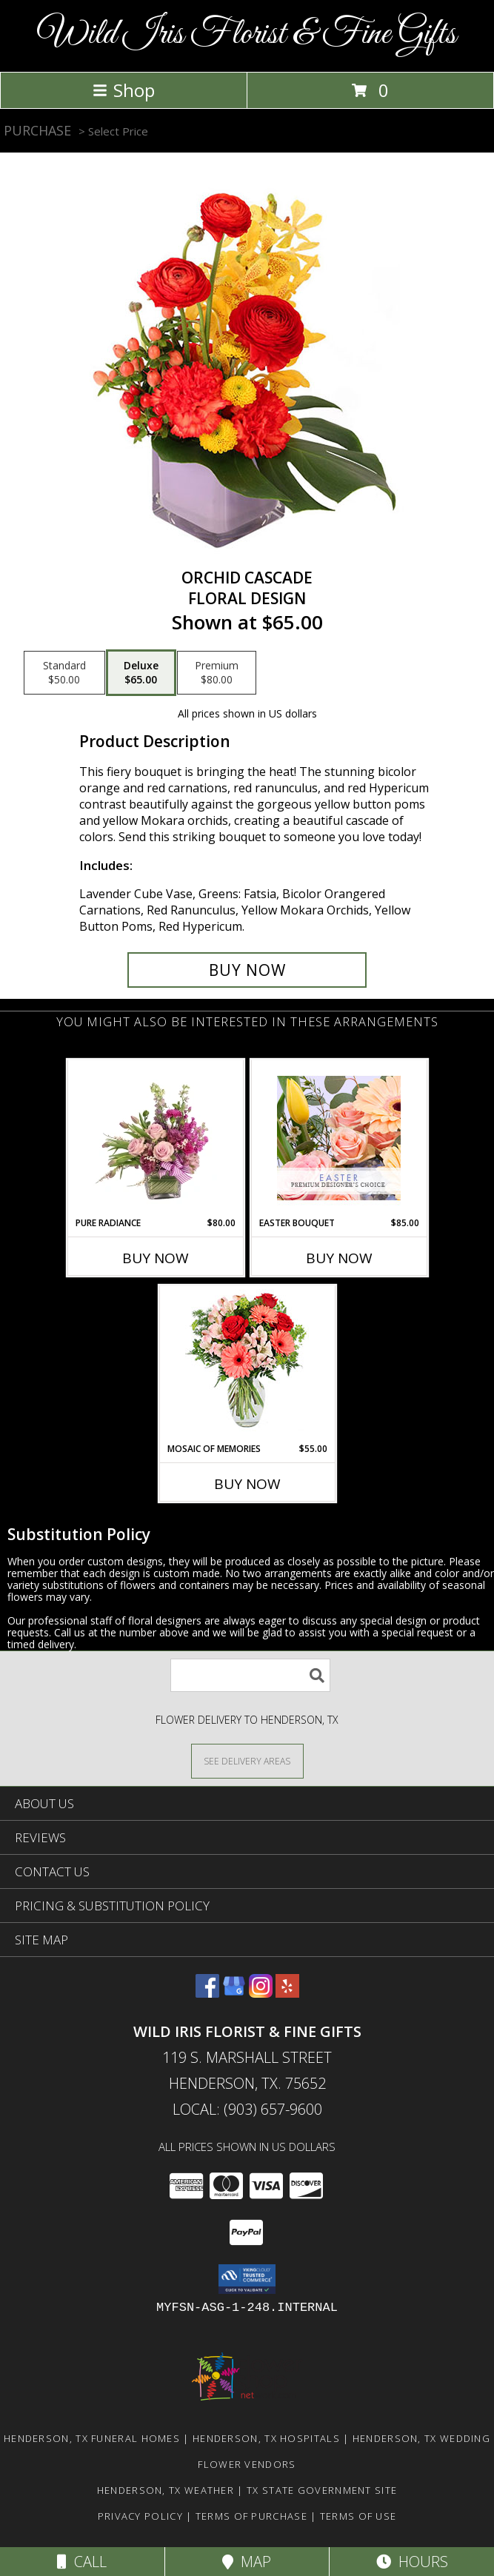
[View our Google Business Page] (234, 1992)
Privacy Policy (140, 2516)
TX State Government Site (322, 2490)
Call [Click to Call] (82, 2562)
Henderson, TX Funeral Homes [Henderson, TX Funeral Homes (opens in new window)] (92, 2438)
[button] (247, 2279)
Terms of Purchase (251, 2516)
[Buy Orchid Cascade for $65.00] (247, 970)
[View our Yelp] (287, 1992)
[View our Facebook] (207, 1992)
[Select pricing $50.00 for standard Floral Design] (64, 673)
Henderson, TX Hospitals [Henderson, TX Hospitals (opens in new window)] (266, 2438)
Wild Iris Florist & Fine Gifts (247, 34)
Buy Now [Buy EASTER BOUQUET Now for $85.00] (339, 1258)
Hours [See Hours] (412, 2562)
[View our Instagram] (261, 1992)
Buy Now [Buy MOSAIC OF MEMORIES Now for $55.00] (247, 1483)
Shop (124, 90)
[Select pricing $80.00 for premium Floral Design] (217, 673)
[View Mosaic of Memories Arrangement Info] (247, 1364)
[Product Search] (250, 1675)
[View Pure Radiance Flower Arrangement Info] (155, 1138)
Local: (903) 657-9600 (247, 2109)
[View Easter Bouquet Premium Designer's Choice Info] (339, 1138)
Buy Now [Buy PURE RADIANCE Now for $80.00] (155, 1258)
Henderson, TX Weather (165, 2490)
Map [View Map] (246, 2562)
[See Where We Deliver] (247, 1760)
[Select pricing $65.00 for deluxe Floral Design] (141, 673)
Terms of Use (358, 2516)
